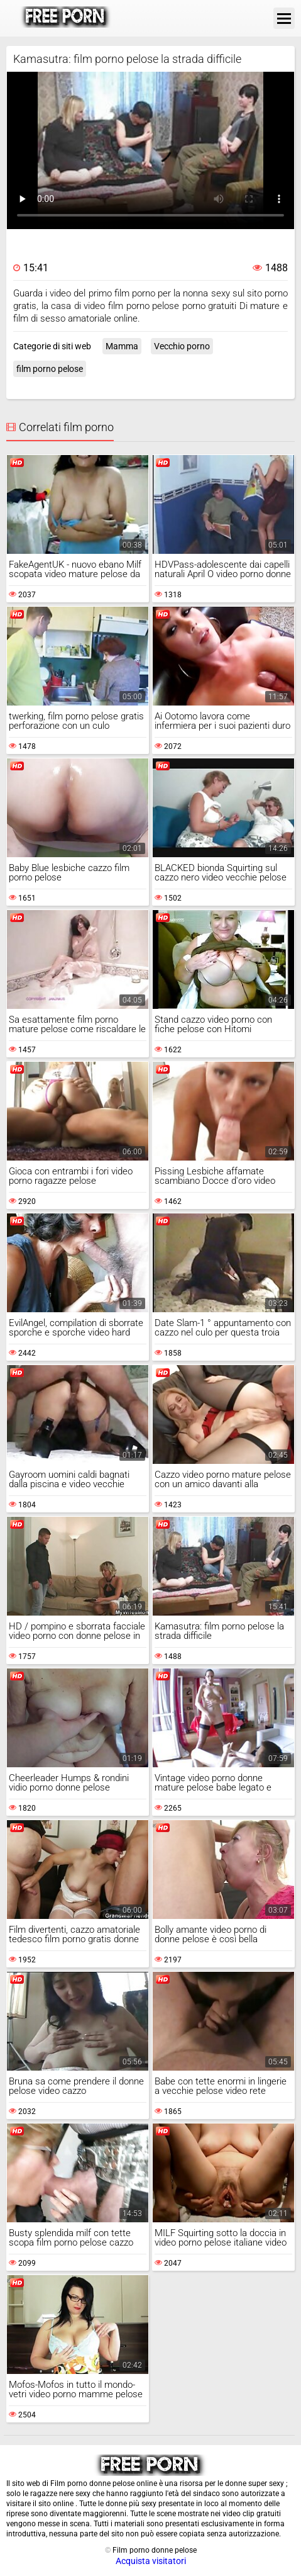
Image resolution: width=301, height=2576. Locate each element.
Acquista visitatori (151, 2561)
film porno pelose (49, 369)
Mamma (122, 346)
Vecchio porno (182, 346)
